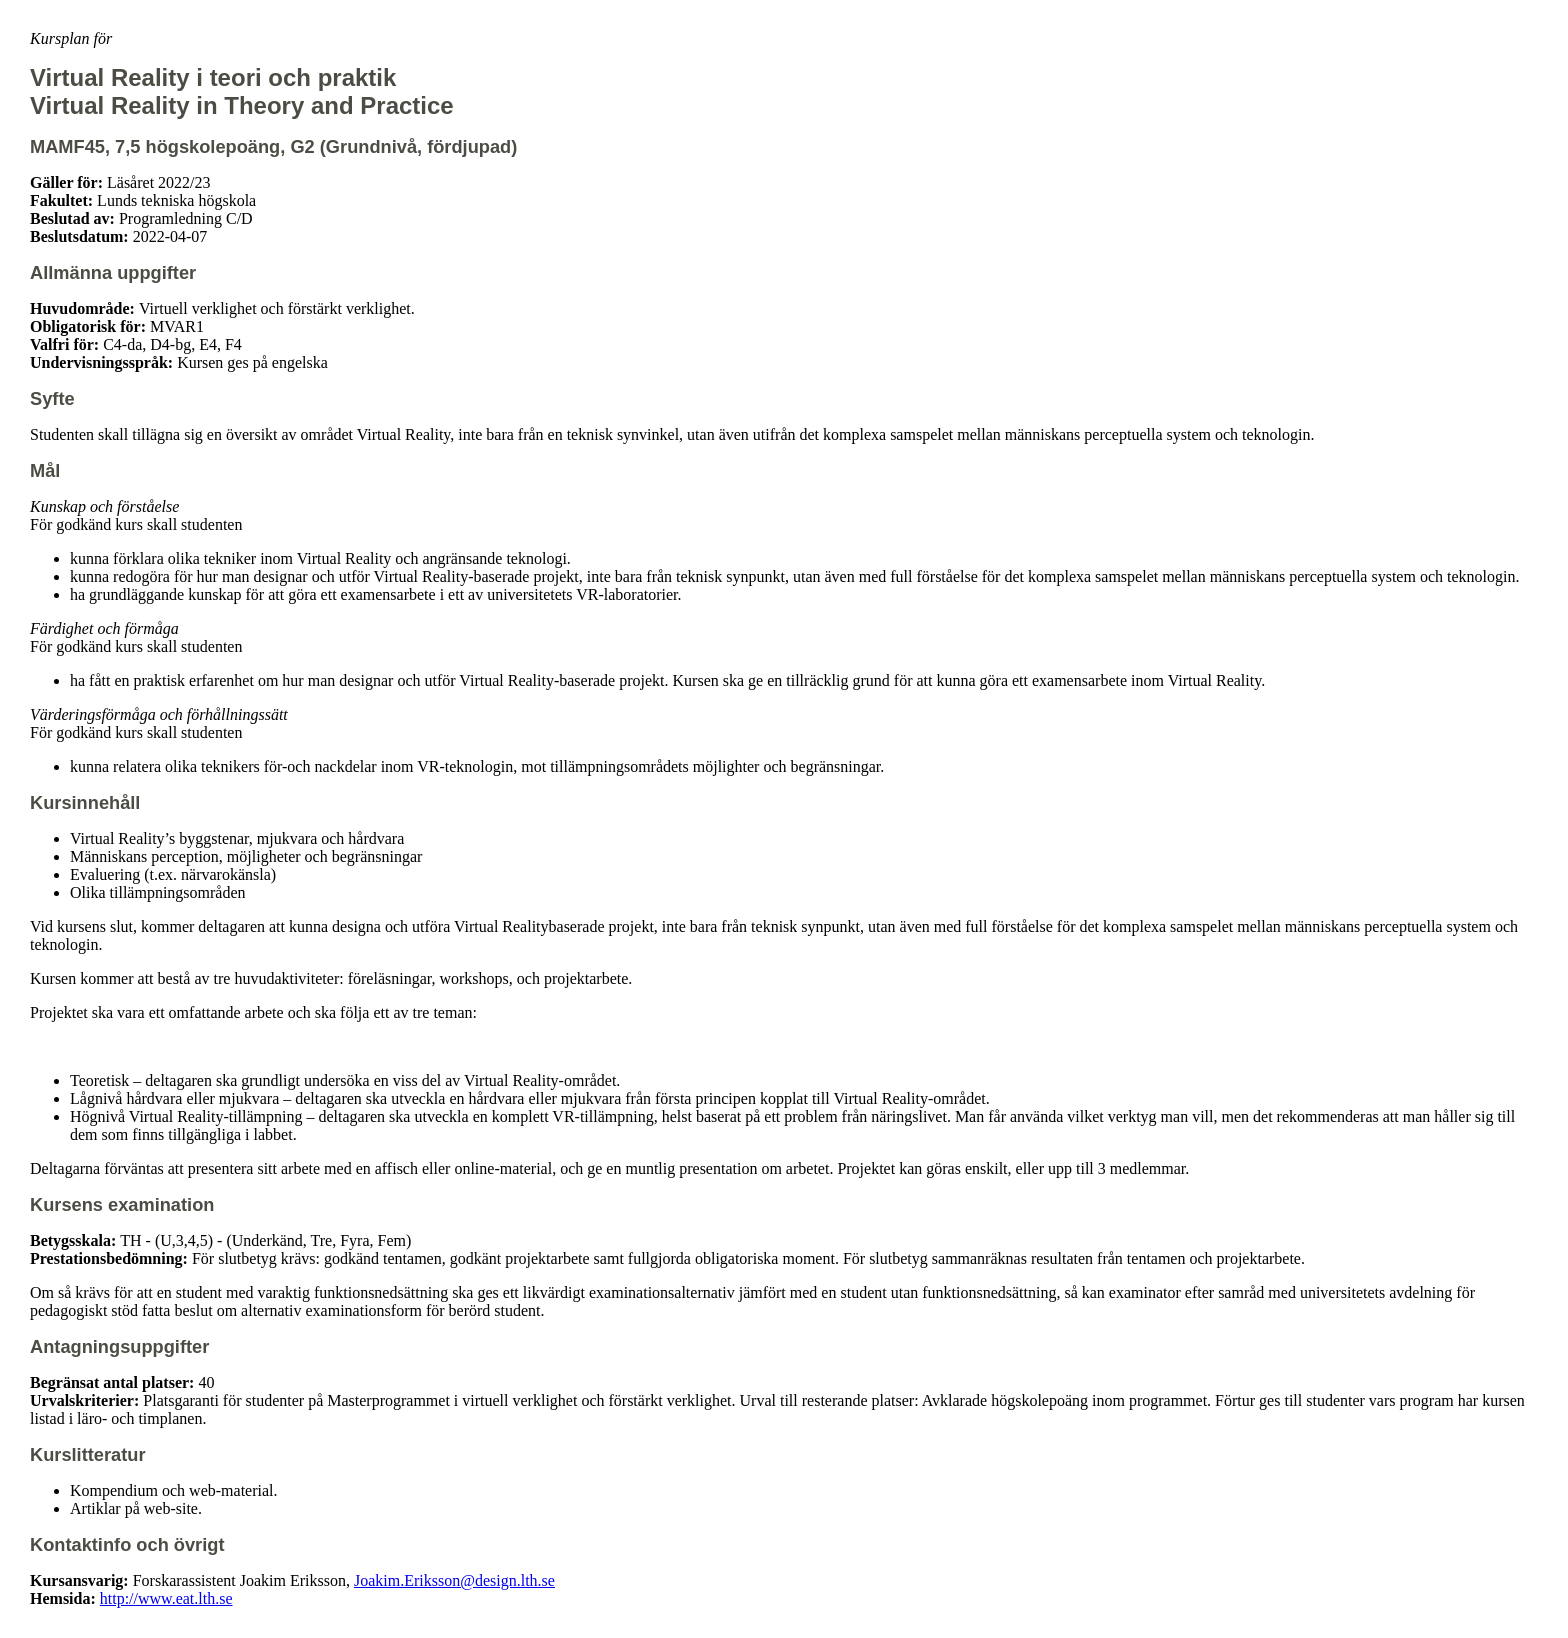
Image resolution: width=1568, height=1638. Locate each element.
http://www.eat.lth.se (166, 1598)
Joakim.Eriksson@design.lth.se (454, 1580)
